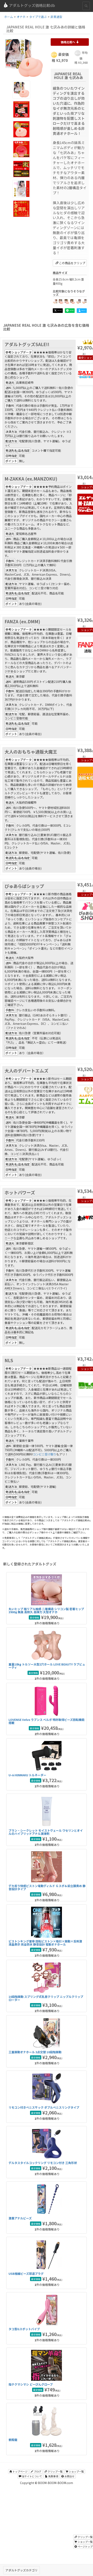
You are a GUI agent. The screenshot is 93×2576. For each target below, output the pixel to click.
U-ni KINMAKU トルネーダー (27, 1775)
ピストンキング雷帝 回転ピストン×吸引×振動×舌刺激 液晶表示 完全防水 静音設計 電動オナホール (45, 1942)
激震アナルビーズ (20, 2218)
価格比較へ (70, 42)
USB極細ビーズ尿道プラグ (26, 2273)
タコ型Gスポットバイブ (24, 2329)
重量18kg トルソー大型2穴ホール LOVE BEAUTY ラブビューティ (47, 1665)
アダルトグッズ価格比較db (29, 5)
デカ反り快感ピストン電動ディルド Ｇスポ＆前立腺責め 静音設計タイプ (47, 1887)
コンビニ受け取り (44, 1454)
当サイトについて (30, 2476)
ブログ (36, 2471)
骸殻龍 (13, 2440)
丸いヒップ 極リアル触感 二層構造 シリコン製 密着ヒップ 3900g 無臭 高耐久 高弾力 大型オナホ (46, 1610)
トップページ (18, 2471)
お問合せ (67, 2476)
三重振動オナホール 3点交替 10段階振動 (35, 2052)
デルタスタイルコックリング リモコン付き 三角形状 (43, 2163)
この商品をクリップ (70, 263)
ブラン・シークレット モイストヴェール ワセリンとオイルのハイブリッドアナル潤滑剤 (46, 1832)
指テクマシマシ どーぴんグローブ (31, 2384)
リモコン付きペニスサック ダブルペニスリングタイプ (44, 2107)
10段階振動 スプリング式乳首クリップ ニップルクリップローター (46, 1998)
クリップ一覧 (53, 2471)
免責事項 (51, 2476)
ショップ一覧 (75, 2471)
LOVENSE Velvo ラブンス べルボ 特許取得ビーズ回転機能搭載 (46, 1721)
